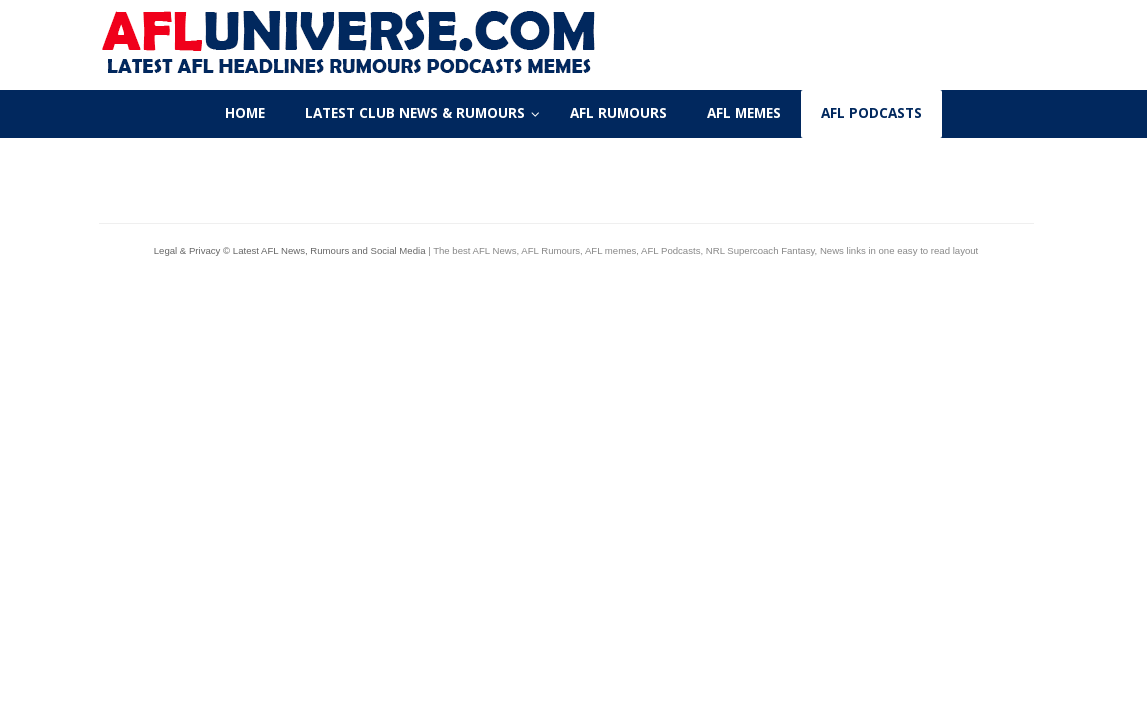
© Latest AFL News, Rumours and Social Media (324, 250)
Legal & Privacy (188, 250)
